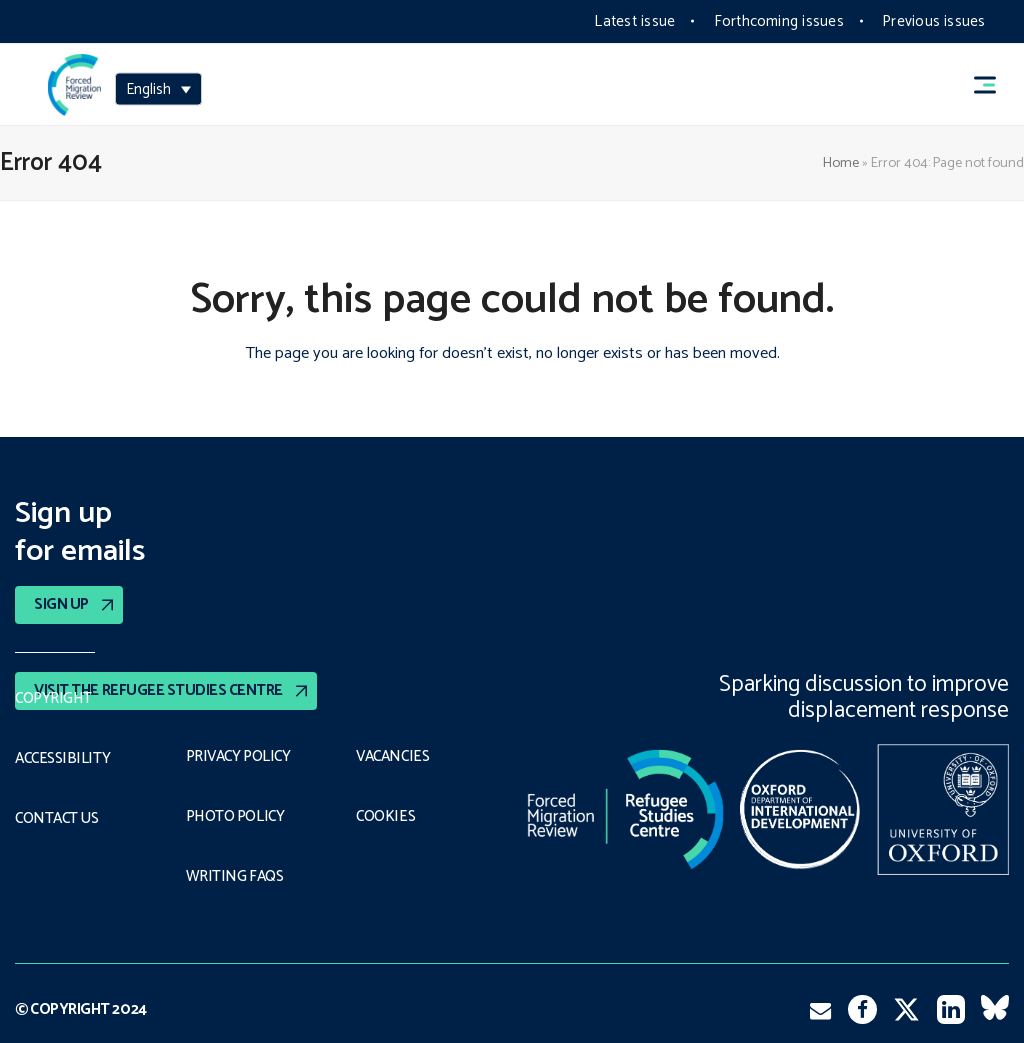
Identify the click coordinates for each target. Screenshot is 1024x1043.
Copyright (53, 699)
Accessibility (62, 759)
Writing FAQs (234, 877)
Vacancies (393, 757)
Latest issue (634, 21)
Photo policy (236, 817)
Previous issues (933, 21)
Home (841, 163)
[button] (994, 84)
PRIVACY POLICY (240, 757)
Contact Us (58, 819)
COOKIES (386, 817)
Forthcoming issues (779, 21)
